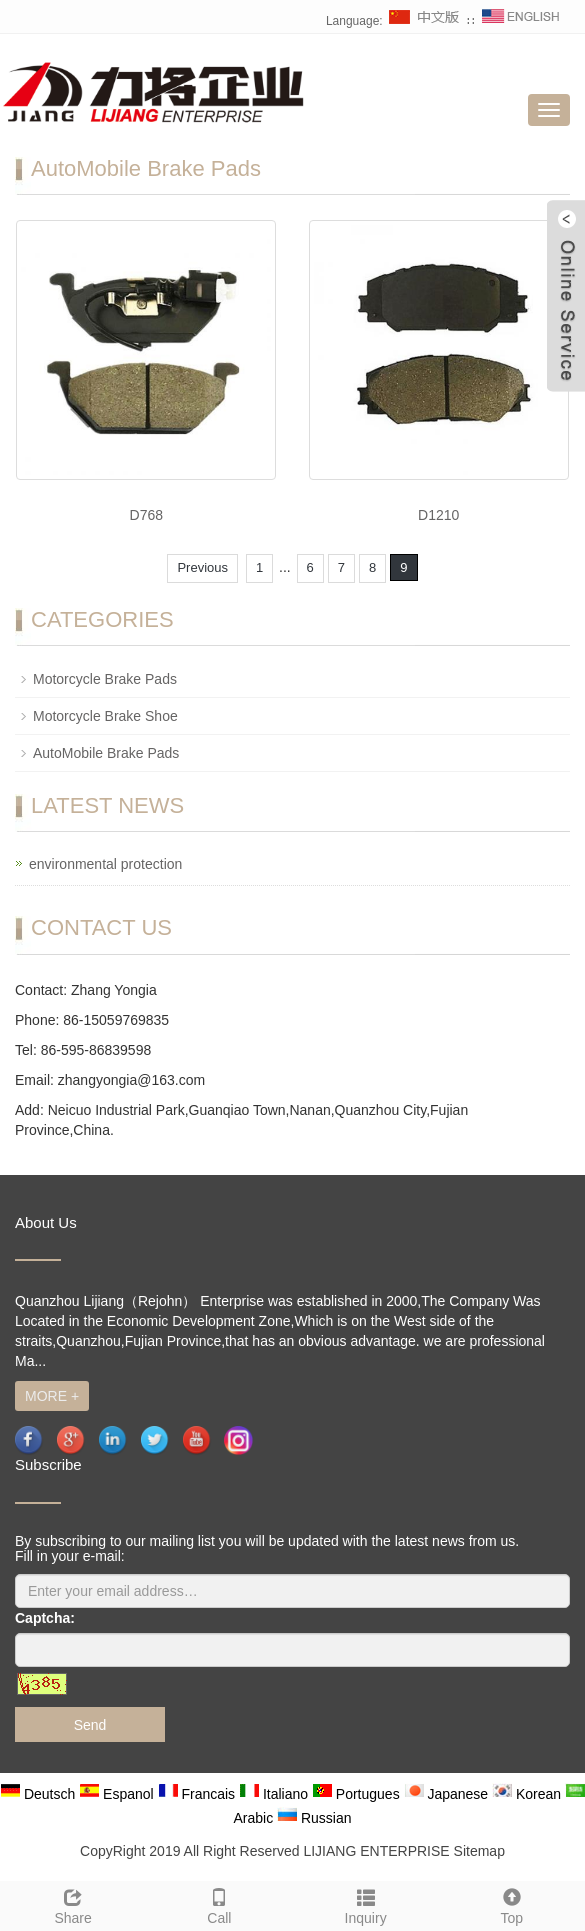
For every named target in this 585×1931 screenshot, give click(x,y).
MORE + (52, 1396)
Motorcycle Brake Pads (105, 679)
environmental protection (105, 864)
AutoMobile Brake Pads (106, 753)
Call (219, 1904)
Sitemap (479, 1851)
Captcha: (45, 1618)
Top (512, 1904)
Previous (202, 567)
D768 (146, 515)
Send (90, 1725)
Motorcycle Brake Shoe (105, 716)
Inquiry (366, 1904)
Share (73, 1904)
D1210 (438, 515)
